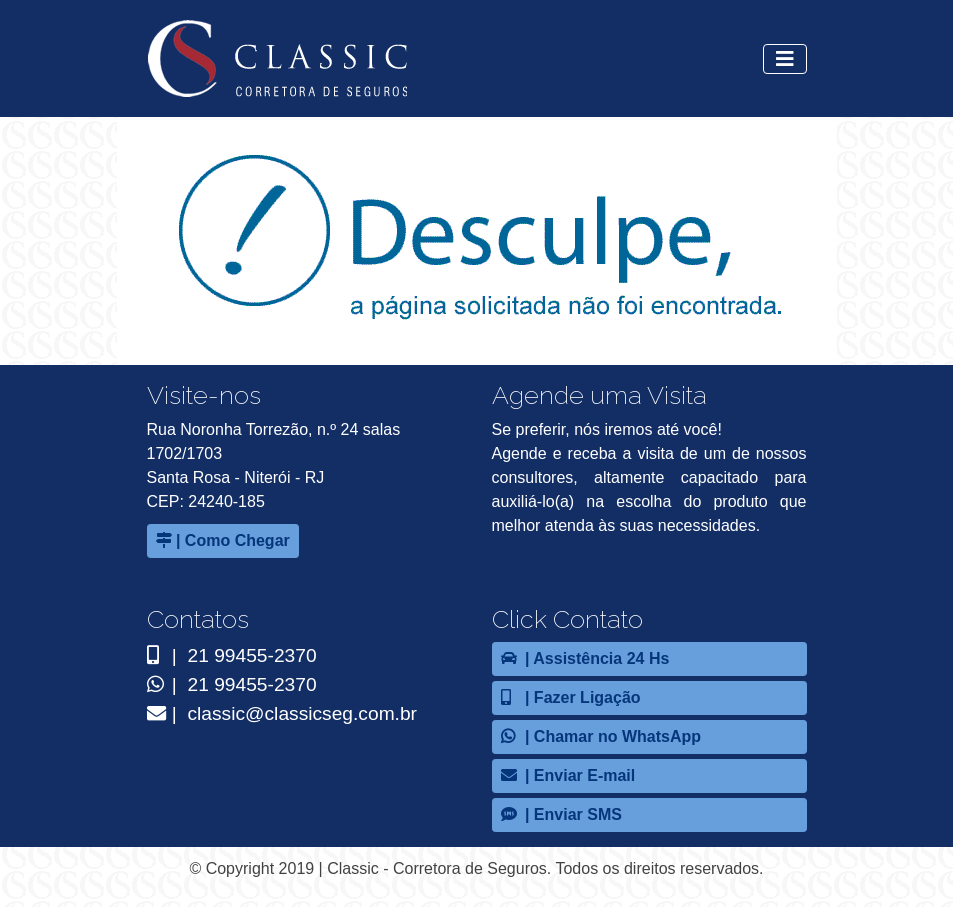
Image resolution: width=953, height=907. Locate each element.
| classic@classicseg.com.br (282, 713)
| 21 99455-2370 (232, 655)
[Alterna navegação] (785, 59)
